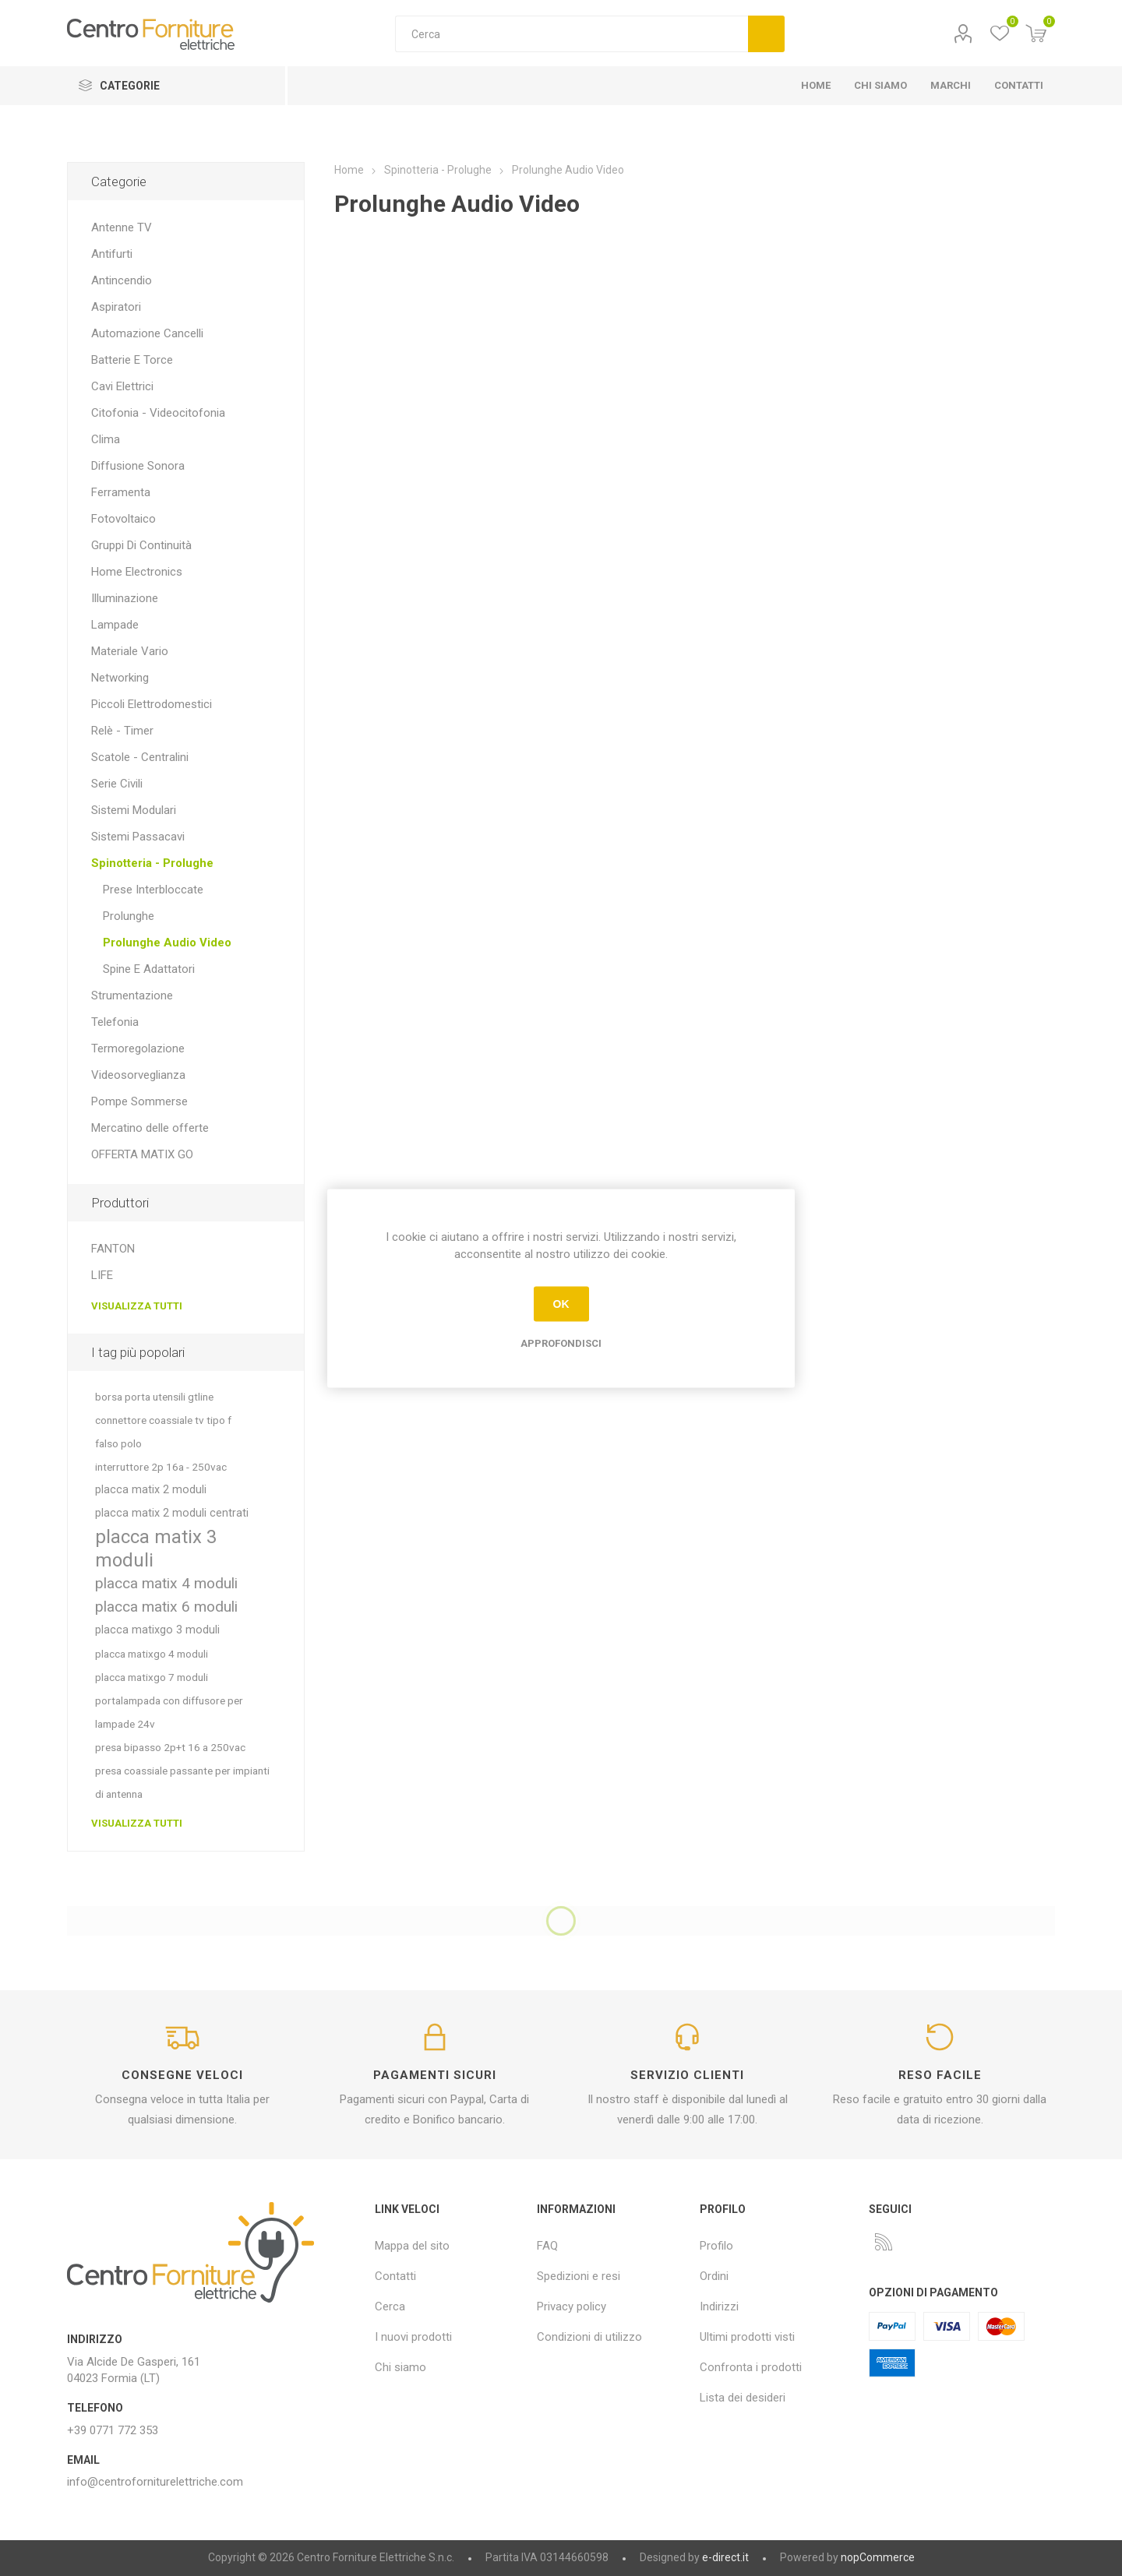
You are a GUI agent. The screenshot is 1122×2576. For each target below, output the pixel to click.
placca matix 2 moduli (150, 1489)
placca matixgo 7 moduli (151, 1677)
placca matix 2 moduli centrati (172, 1513)
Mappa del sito (412, 2246)
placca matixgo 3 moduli (157, 1630)
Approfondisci (561, 1342)
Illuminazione (124, 598)
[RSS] (883, 2241)
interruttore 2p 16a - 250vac (161, 1467)
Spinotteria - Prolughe (152, 863)
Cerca (766, 34)
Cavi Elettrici (122, 386)
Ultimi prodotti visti (747, 2337)
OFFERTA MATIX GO (142, 1154)
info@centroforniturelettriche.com (155, 2482)
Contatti (395, 2276)
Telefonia (115, 1022)
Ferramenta (120, 492)
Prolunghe (128, 916)
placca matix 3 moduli (156, 1548)
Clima (105, 439)
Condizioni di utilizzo (589, 2337)
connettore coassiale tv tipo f (163, 1420)
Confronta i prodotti (751, 2367)
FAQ (547, 2246)
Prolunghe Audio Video (167, 943)
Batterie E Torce (132, 360)
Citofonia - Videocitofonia (158, 413)
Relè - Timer (122, 731)
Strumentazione (132, 995)
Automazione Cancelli (147, 333)
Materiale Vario (129, 651)
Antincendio (121, 280)
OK (561, 1304)
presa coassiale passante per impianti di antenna (182, 1782)
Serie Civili (117, 784)
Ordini (714, 2276)
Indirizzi (719, 2306)
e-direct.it (725, 2557)
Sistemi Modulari (133, 810)
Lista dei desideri (742, 2398)
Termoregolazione (138, 1048)
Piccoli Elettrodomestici (151, 704)
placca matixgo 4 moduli (151, 1653)
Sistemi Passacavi (138, 837)
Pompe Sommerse (139, 1101)
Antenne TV (121, 227)
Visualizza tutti (136, 1306)
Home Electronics (136, 572)
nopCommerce (878, 2557)
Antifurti (111, 254)
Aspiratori (116, 307)
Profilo (963, 34)
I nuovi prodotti (413, 2337)
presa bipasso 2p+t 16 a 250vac (170, 1747)
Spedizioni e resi (578, 2276)
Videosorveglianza (138, 1075)
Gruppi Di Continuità (141, 545)
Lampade (115, 625)
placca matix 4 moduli (166, 1583)
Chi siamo (400, 2367)
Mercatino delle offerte (150, 1128)
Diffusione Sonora (138, 466)
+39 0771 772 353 (112, 2430)
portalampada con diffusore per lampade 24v (169, 1712)
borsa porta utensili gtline (154, 1396)
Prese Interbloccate (153, 890)
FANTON (113, 1249)
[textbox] (571, 34)
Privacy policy (571, 2306)
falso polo (118, 1443)
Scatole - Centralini (140, 757)
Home (349, 170)
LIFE (102, 1275)
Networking (120, 678)
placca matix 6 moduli (166, 1607)
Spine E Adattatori (149, 969)
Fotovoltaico (123, 519)
